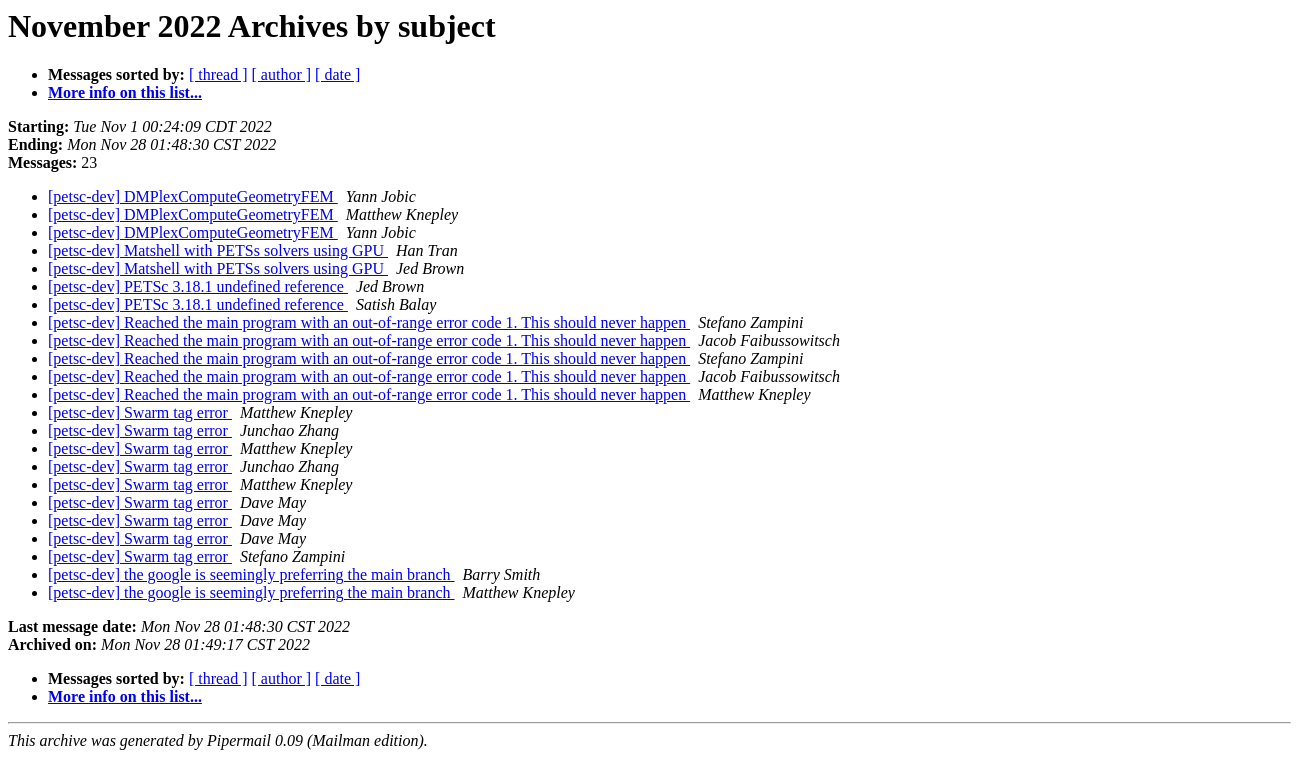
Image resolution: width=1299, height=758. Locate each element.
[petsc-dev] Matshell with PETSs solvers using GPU (218, 250)
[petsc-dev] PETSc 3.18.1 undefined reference (198, 286)
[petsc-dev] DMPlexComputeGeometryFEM (193, 196)
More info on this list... (125, 92)
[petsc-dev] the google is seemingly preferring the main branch (251, 574)
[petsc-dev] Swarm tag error (140, 412)
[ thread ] (218, 74)
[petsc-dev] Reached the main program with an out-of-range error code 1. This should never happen (369, 322)
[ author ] (282, 74)
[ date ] (337, 74)
